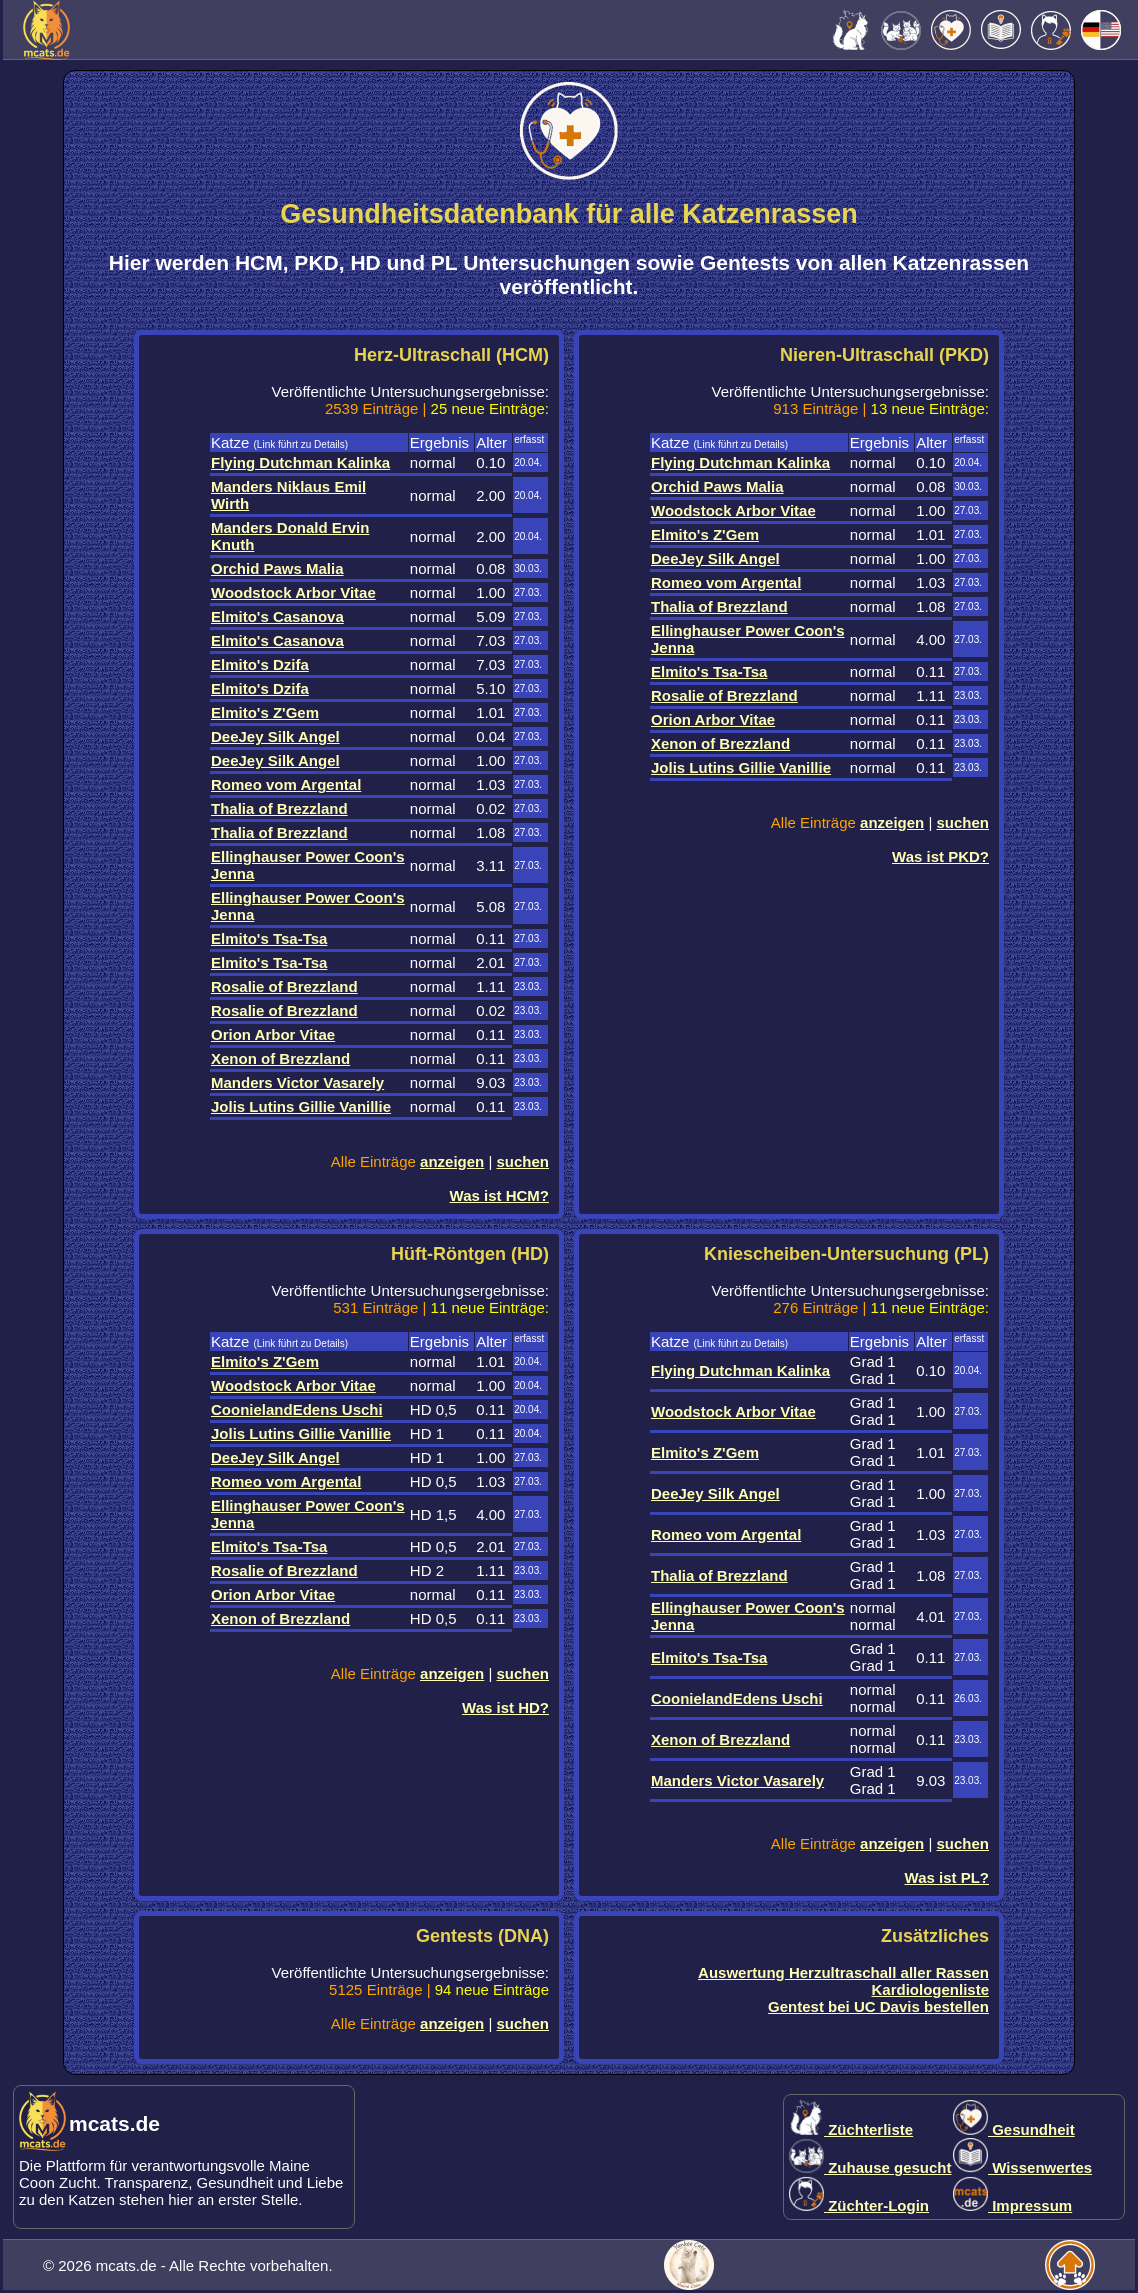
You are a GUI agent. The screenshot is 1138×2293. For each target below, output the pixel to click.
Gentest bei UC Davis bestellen (878, 2006)
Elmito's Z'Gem (265, 712)
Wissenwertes (1022, 2167)
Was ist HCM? (499, 1195)
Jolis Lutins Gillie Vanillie (301, 1106)
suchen (522, 1161)
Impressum (1012, 2205)
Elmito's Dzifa (260, 664)
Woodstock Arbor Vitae (293, 592)
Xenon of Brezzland (280, 1058)
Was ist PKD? (940, 856)
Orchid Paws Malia (277, 568)
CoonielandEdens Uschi (297, 1409)
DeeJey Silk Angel (275, 736)
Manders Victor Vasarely (297, 1082)
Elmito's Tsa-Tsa (269, 938)
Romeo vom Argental (286, 784)
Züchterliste (851, 2129)
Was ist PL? (947, 1877)
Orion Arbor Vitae (273, 1034)
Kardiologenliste (930, 1989)
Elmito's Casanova (277, 616)
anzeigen (452, 1161)
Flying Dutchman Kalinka (300, 462)
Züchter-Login (859, 2205)
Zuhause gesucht (870, 2167)
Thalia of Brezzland (279, 808)
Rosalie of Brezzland (284, 986)
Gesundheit (1014, 2129)
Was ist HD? (505, 1707)
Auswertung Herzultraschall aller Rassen (843, 1972)
